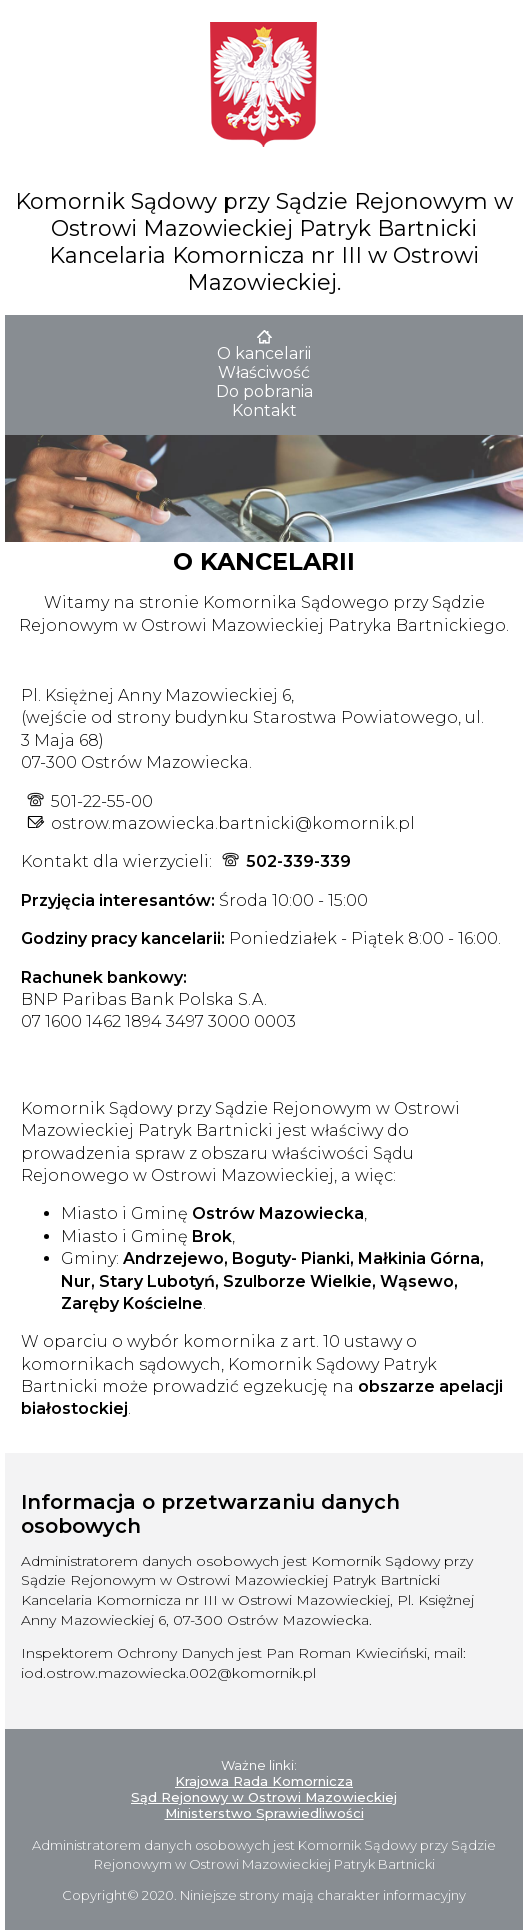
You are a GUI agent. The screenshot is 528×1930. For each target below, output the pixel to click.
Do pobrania (264, 391)
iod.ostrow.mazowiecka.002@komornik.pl (168, 1673)
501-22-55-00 (102, 801)
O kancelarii (264, 353)
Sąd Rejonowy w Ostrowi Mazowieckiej (264, 1797)
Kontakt (264, 410)
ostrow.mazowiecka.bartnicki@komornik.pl (233, 823)
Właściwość (264, 372)
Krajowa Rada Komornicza (264, 1781)
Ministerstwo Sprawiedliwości (264, 1813)
